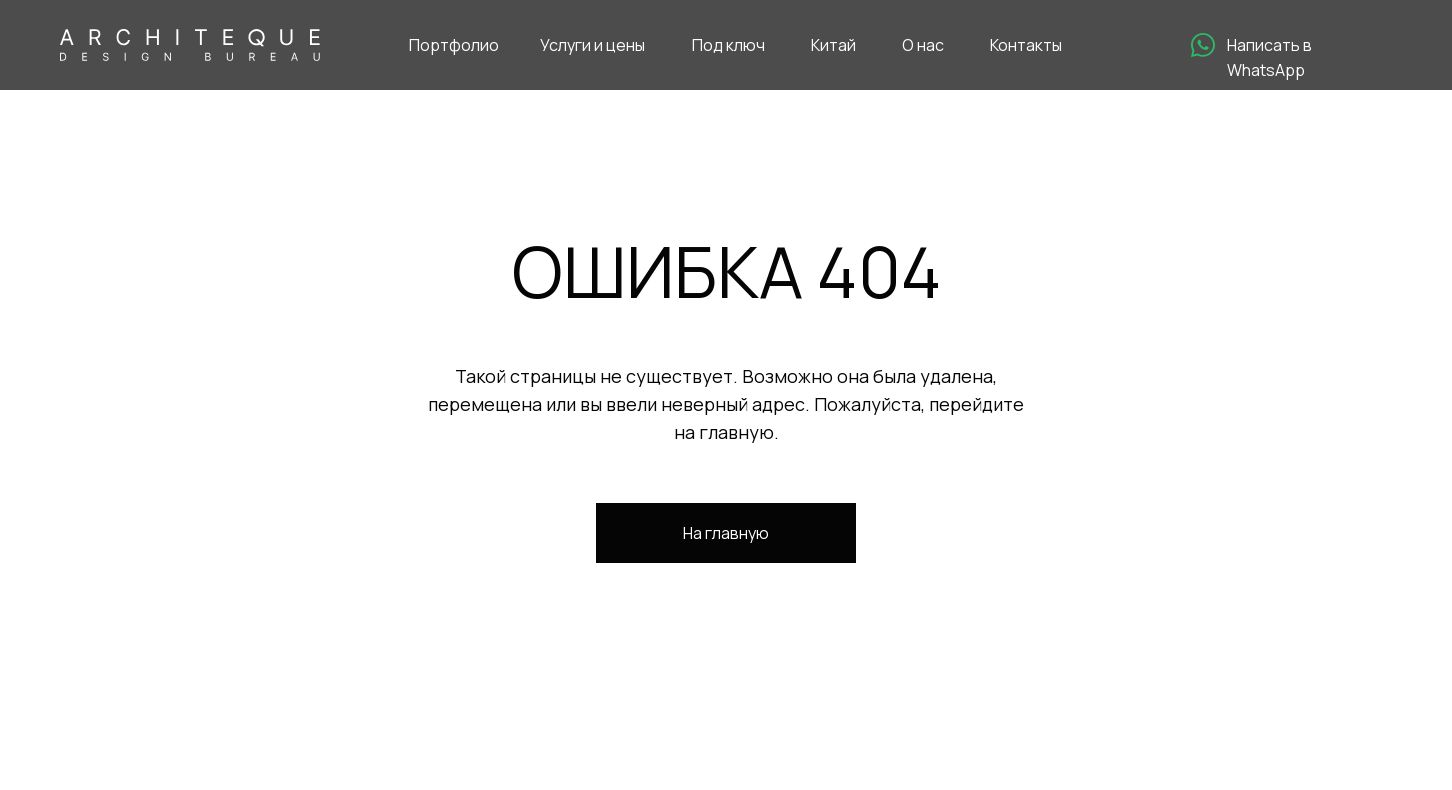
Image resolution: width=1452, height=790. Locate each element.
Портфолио (454, 45)
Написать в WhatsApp (1269, 57)
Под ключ (728, 45)
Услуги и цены (592, 45)
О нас (923, 45)
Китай (833, 45)
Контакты (1026, 45)
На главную (726, 533)
